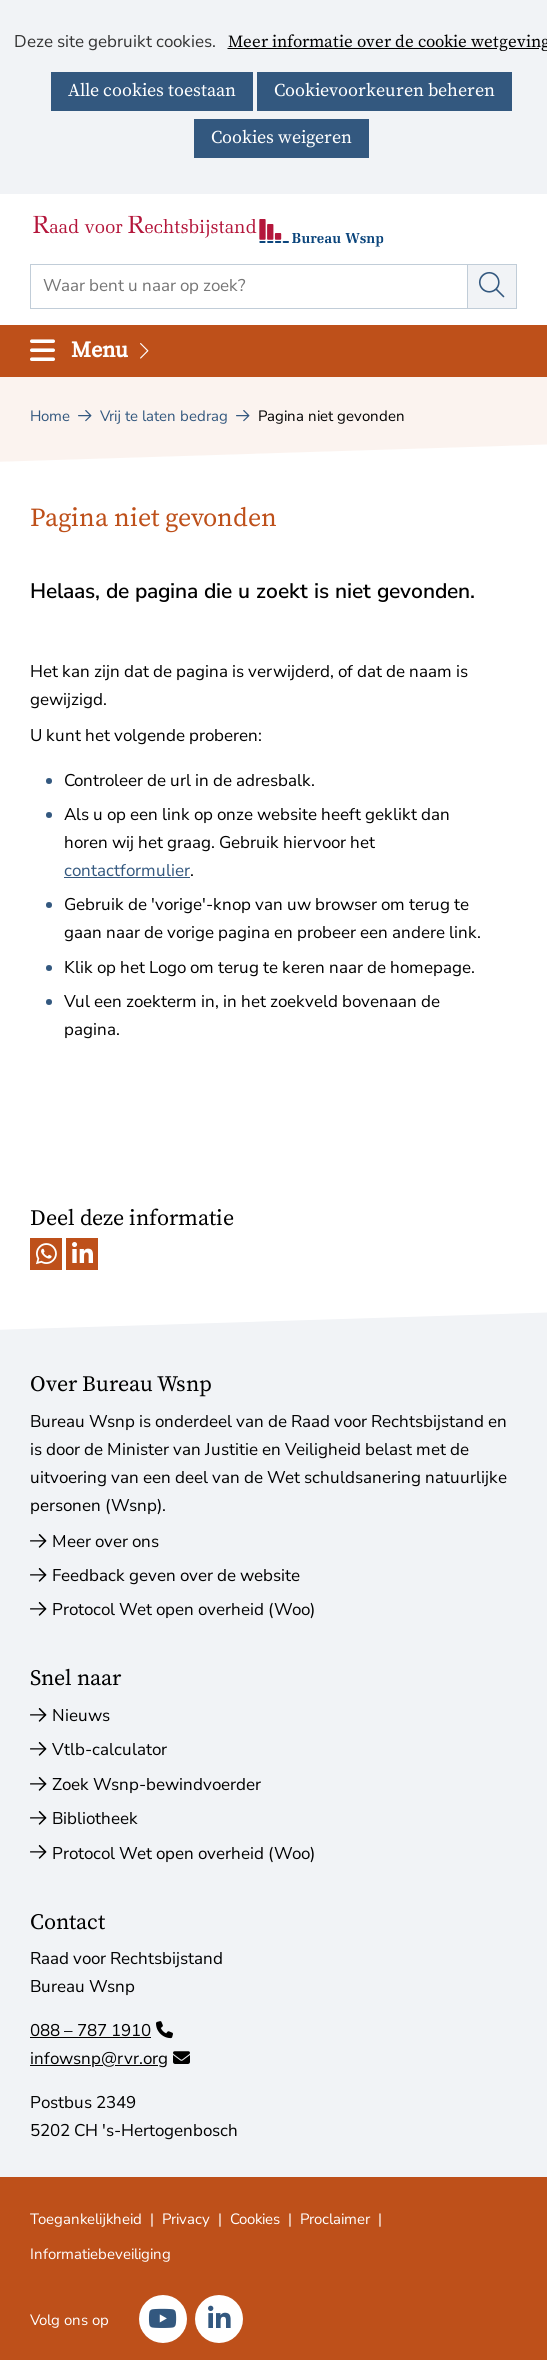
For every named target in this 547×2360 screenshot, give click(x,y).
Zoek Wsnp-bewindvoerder (156, 1784)
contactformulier (127, 870)
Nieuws (81, 1715)
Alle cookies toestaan (152, 90)
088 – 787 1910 (101, 2030)
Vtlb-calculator (109, 1749)
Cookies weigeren (281, 137)
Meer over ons (105, 1541)
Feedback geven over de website (176, 1575)
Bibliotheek (95, 1818)
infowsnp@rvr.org (110, 2058)
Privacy (186, 2219)
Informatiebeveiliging (100, 2254)
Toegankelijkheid (86, 2219)
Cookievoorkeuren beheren (384, 90)
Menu (112, 350)
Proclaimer (335, 2219)
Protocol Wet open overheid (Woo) (183, 1609)
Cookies (255, 2219)
